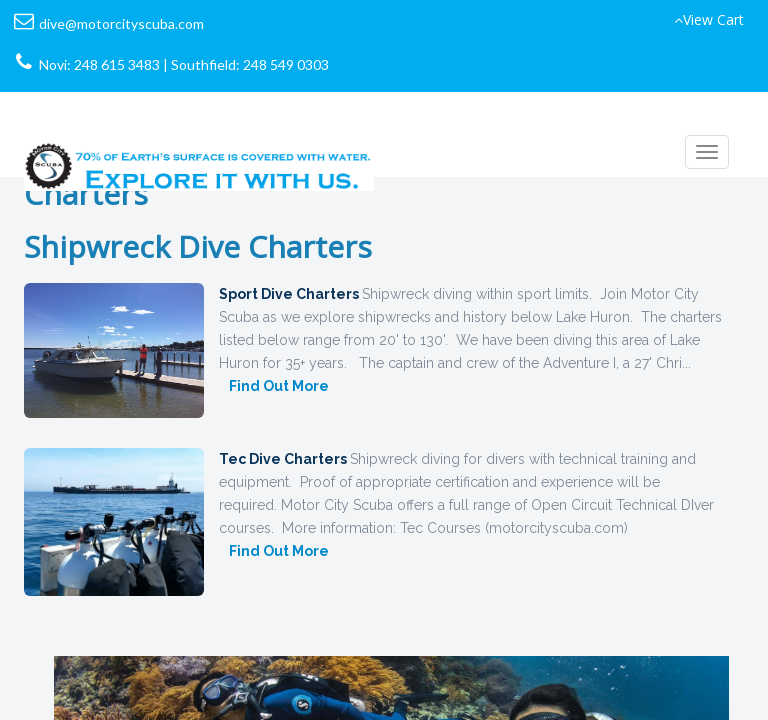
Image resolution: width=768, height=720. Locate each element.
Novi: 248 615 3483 (99, 64)
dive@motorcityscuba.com (121, 23)
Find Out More (279, 386)
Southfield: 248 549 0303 (250, 64)
